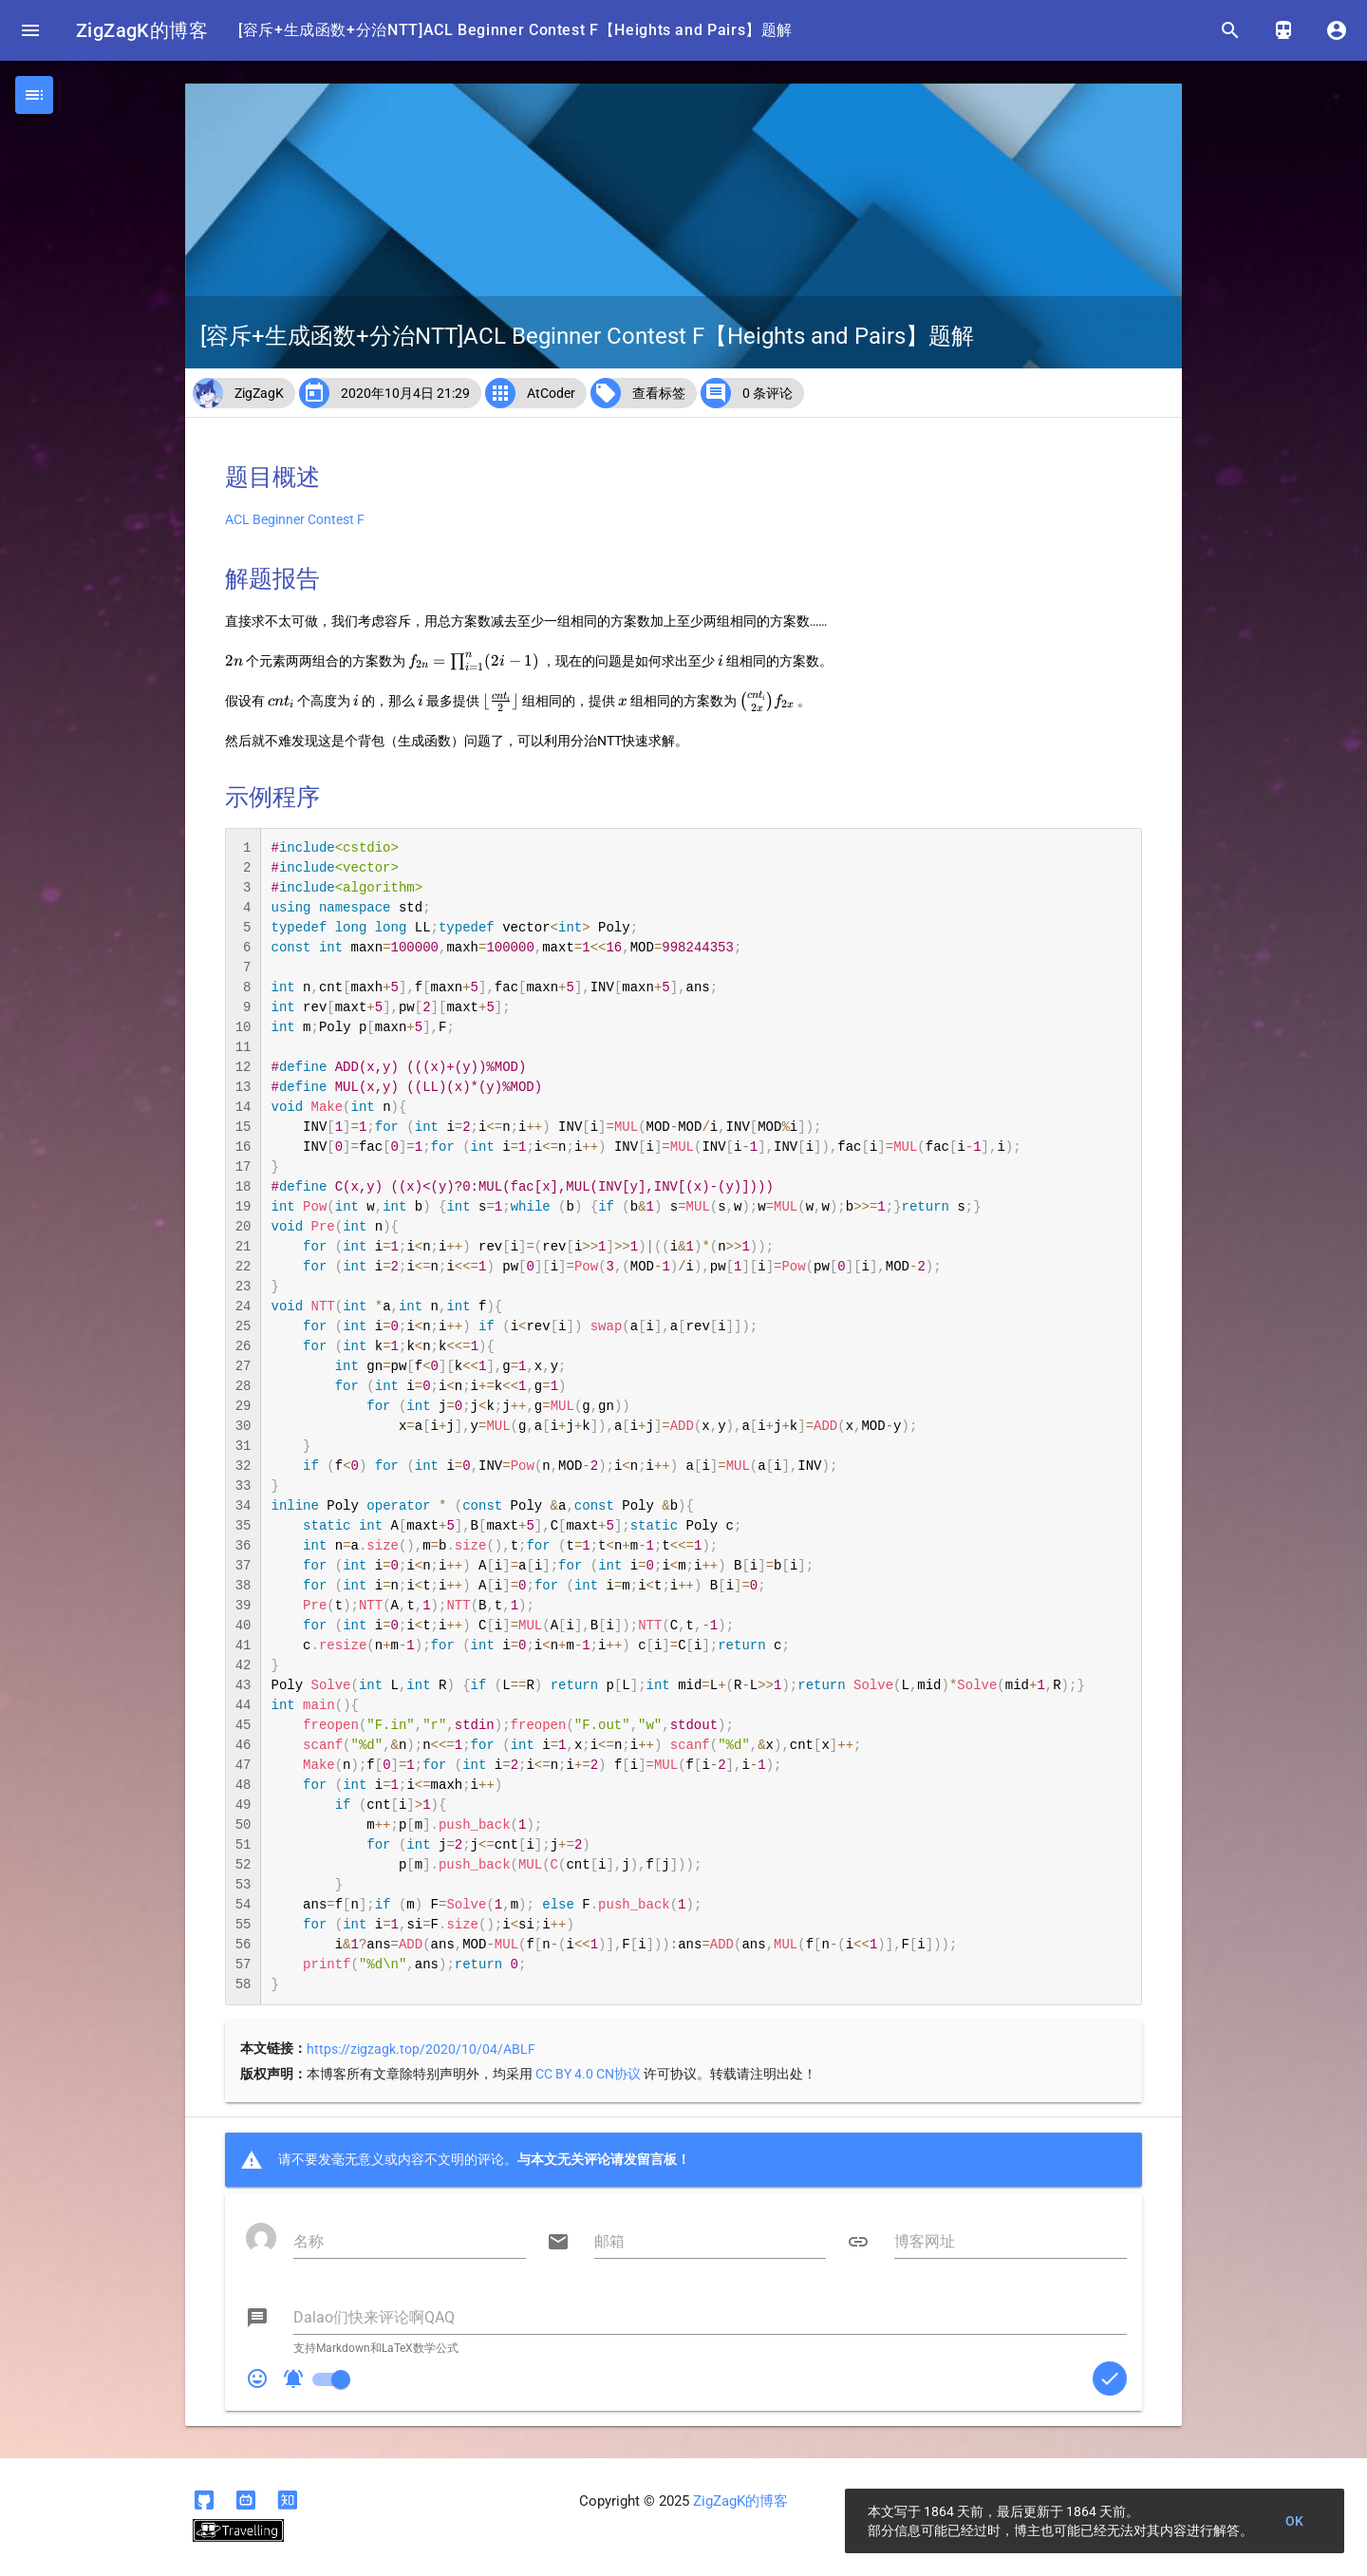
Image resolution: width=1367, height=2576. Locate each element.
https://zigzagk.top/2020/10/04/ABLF (421, 2049)
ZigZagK (259, 393)
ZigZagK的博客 (142, 30)
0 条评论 (767, 393)
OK (1294, 2521)
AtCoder (551, 393)
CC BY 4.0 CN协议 (588, 2073)
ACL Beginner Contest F (295, 519)
